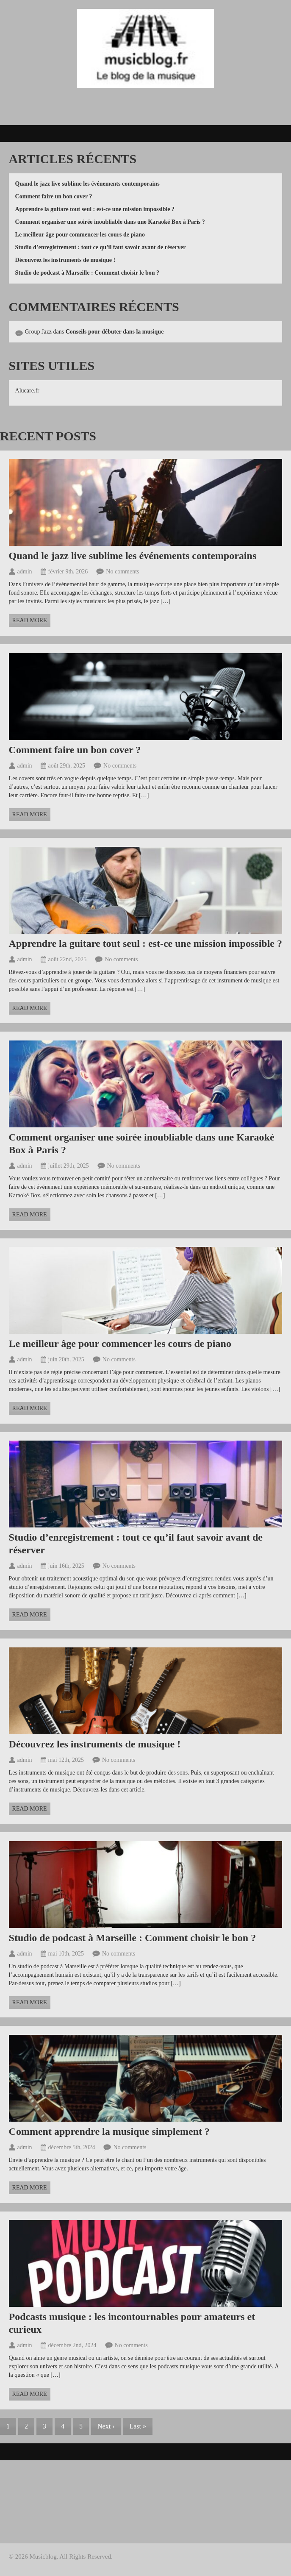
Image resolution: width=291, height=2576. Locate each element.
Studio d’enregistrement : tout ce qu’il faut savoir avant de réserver (100, 247)
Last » (137, 2426)
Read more (29, 620)
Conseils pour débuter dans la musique (115, 331)
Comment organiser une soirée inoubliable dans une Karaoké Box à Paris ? (110, 222)
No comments (122, 571)
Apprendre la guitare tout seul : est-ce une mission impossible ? (95, 209)
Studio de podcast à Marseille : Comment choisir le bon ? (87, 273)
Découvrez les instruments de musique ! (65, 260)
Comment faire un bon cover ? (53, 196)
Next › (105, 2426)
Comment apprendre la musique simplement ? (109, 2131)
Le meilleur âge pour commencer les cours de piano (80, 234)
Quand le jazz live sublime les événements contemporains (87, 184)
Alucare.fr (27, 390)
